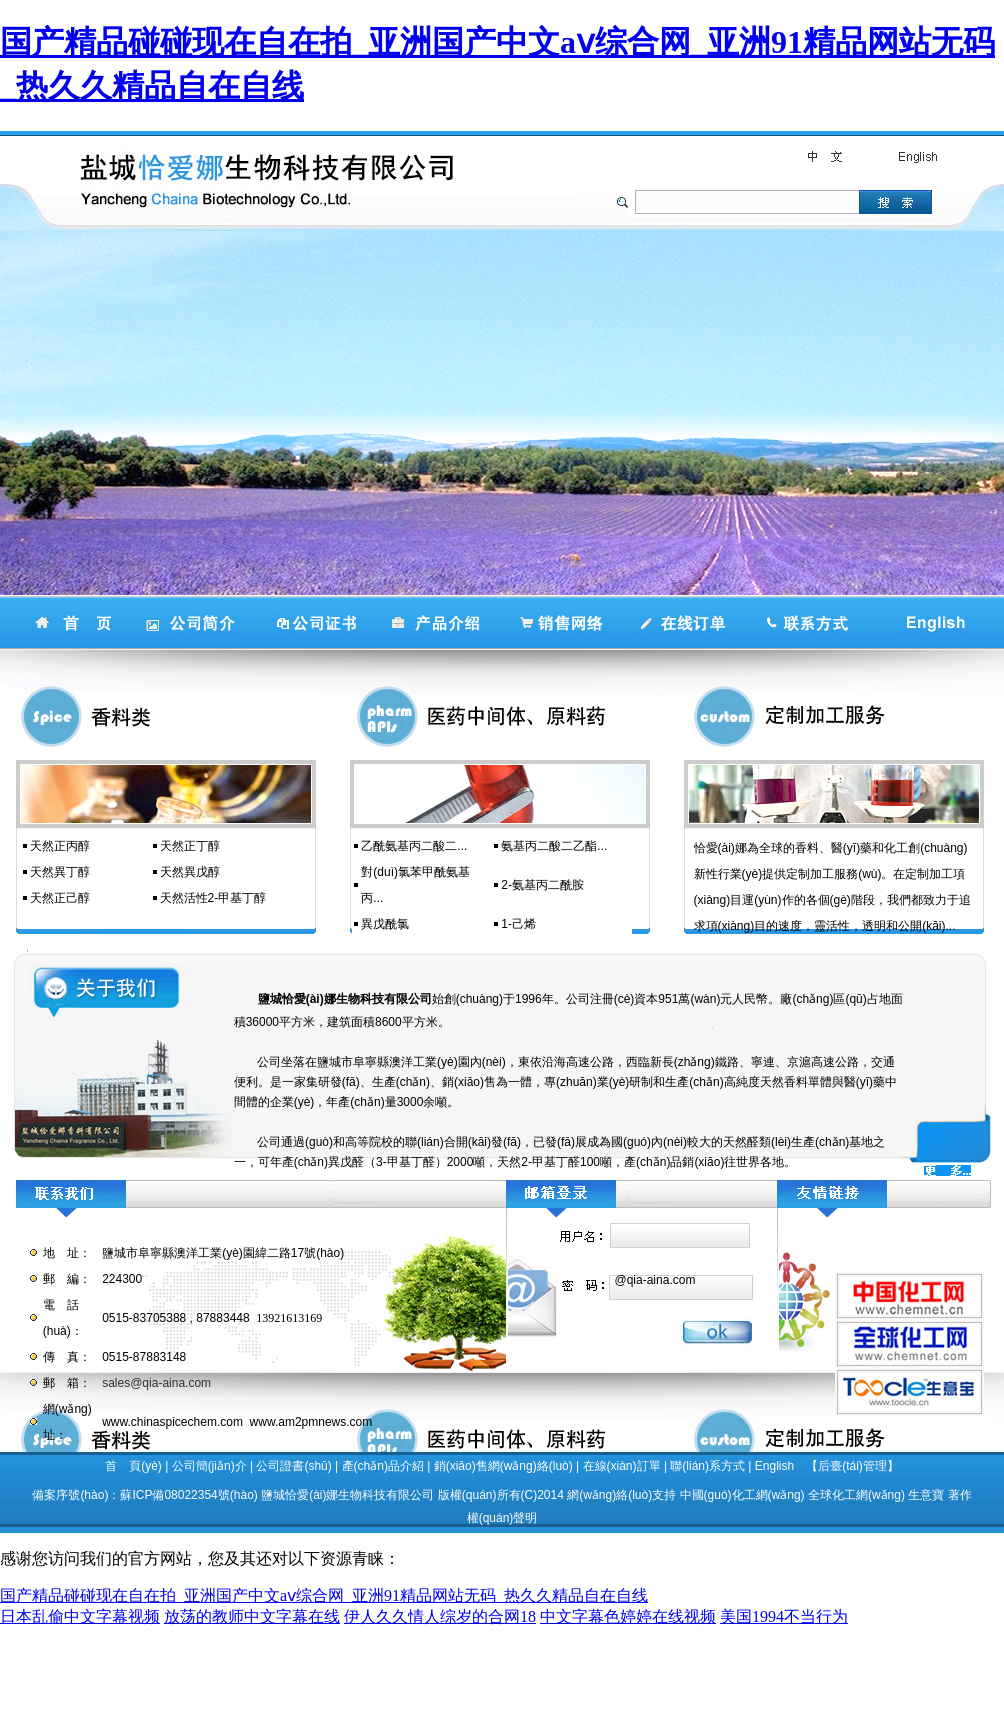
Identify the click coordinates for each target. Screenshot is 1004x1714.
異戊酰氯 (385, 924)
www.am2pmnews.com (311, 1422)
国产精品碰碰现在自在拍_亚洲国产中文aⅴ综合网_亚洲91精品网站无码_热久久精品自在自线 (324, 1595)
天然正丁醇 (190, 846)
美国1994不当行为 (784, 1616)
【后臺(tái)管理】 (852, 1466)
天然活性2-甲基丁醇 (213, 898)
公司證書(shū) (293, 1466)
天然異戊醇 (190, 872)
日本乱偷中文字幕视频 (80, 1616)
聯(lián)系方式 (707, 1466)
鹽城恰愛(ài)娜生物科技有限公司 (347, 1495)
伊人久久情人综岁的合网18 (440, 1616)
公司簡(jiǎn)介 (209, 1466)
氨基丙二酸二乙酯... (554, 846)
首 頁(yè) (133, 1466)
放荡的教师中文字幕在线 (252, 1616)
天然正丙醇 (60, 846)
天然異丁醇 (60, 872)
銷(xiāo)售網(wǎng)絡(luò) (503, 1466)
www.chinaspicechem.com (172, 1422)
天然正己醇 (60, 898)
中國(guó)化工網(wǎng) (742, 1495)
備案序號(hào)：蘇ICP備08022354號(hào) (144, 1495)
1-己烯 (518, 924)
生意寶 (926, 1495)
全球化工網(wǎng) (856, 1495)
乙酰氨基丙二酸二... (414, 846)
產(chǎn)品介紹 (383, 1466)
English (774, 1466)
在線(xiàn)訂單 (622, 1466)
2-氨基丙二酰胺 (542, 885)
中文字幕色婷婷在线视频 (628, 1616)
